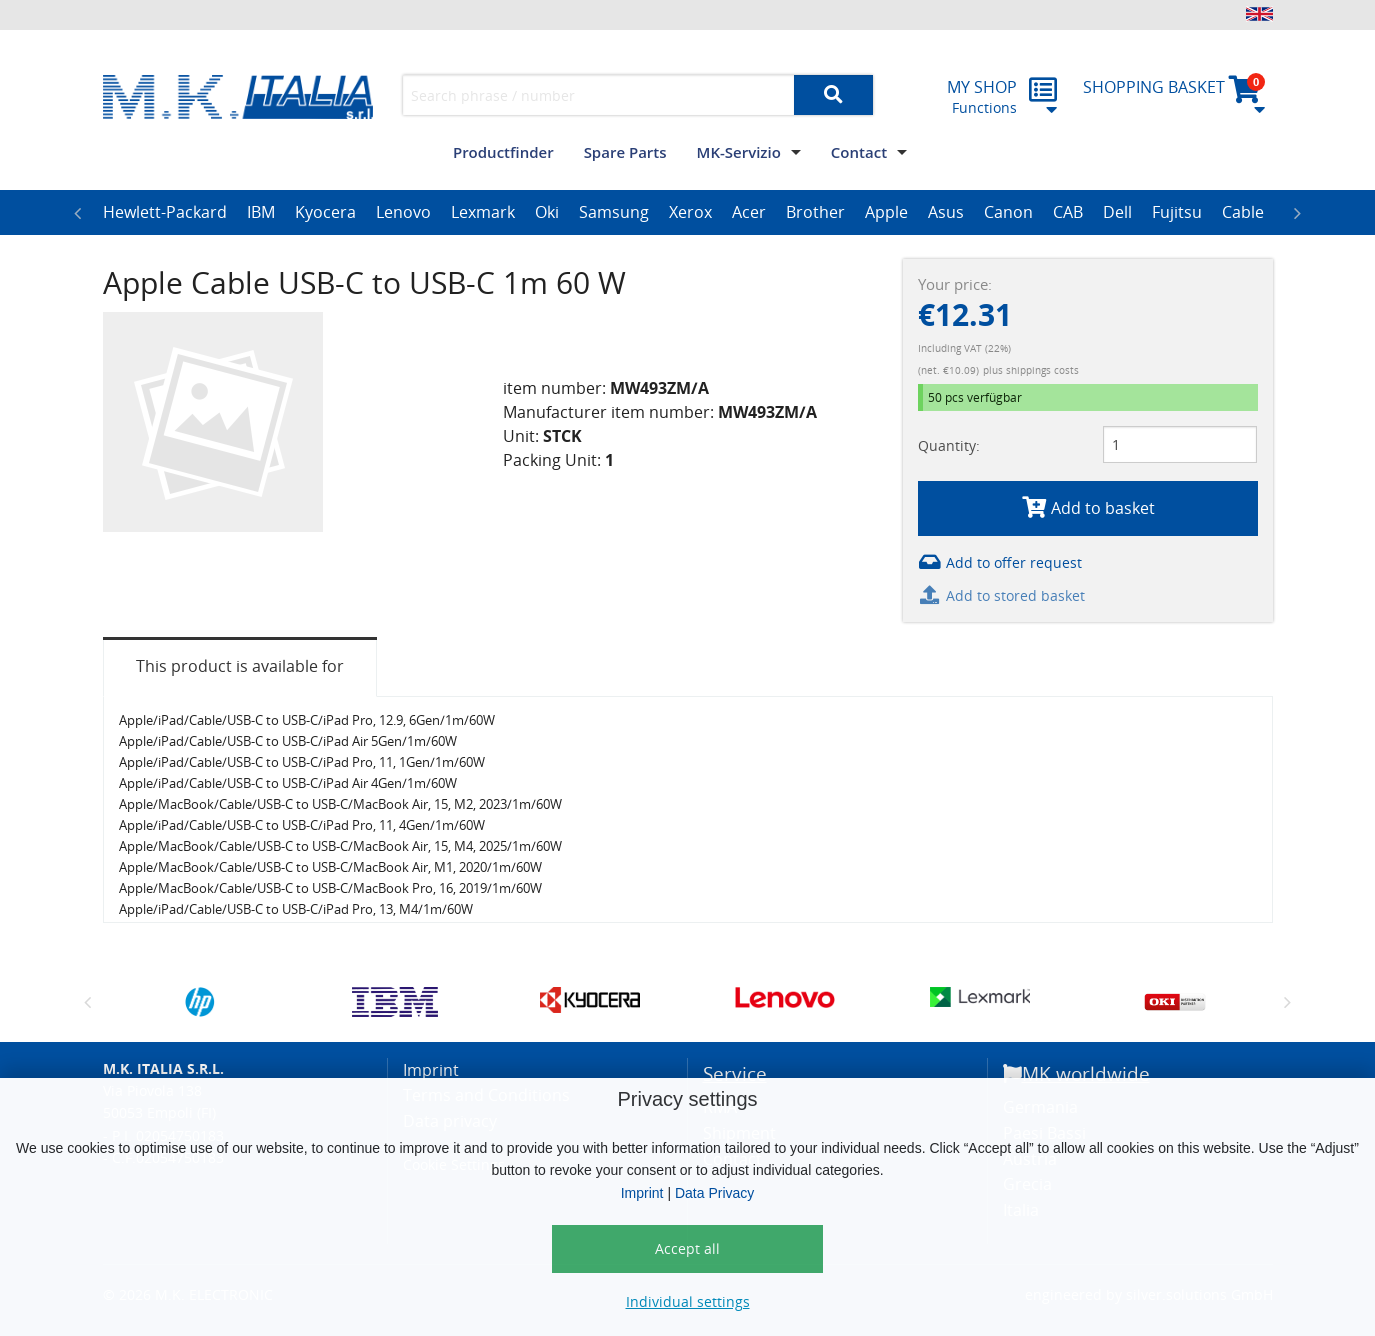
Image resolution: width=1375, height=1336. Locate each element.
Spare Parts (625, 152)
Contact (859, 152)
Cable (1243, 212)
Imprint (642, 1193)
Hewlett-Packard (165, 212)
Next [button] (1298, 213)
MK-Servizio (739, 152)
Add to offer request (1000, 562)
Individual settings (688, 1301)
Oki (547, 212)
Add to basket (1087, 508)
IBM (261, 212)
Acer (749, 212)
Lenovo (403, 212)
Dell (1117, 212)
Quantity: (949, 445)
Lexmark (483, 212)
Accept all (687, 1248)
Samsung (614, 212)
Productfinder (503, 152)
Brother (815, 212)
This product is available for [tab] (240, 666)
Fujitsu (1177, 212)
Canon (1008, 212)
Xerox (690, 212)
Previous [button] (78, 213)
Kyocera (325, 212)
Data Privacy (714, 1193)
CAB (1068, 212)
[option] (165, 213)
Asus (946, 212)
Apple (886, 212)
